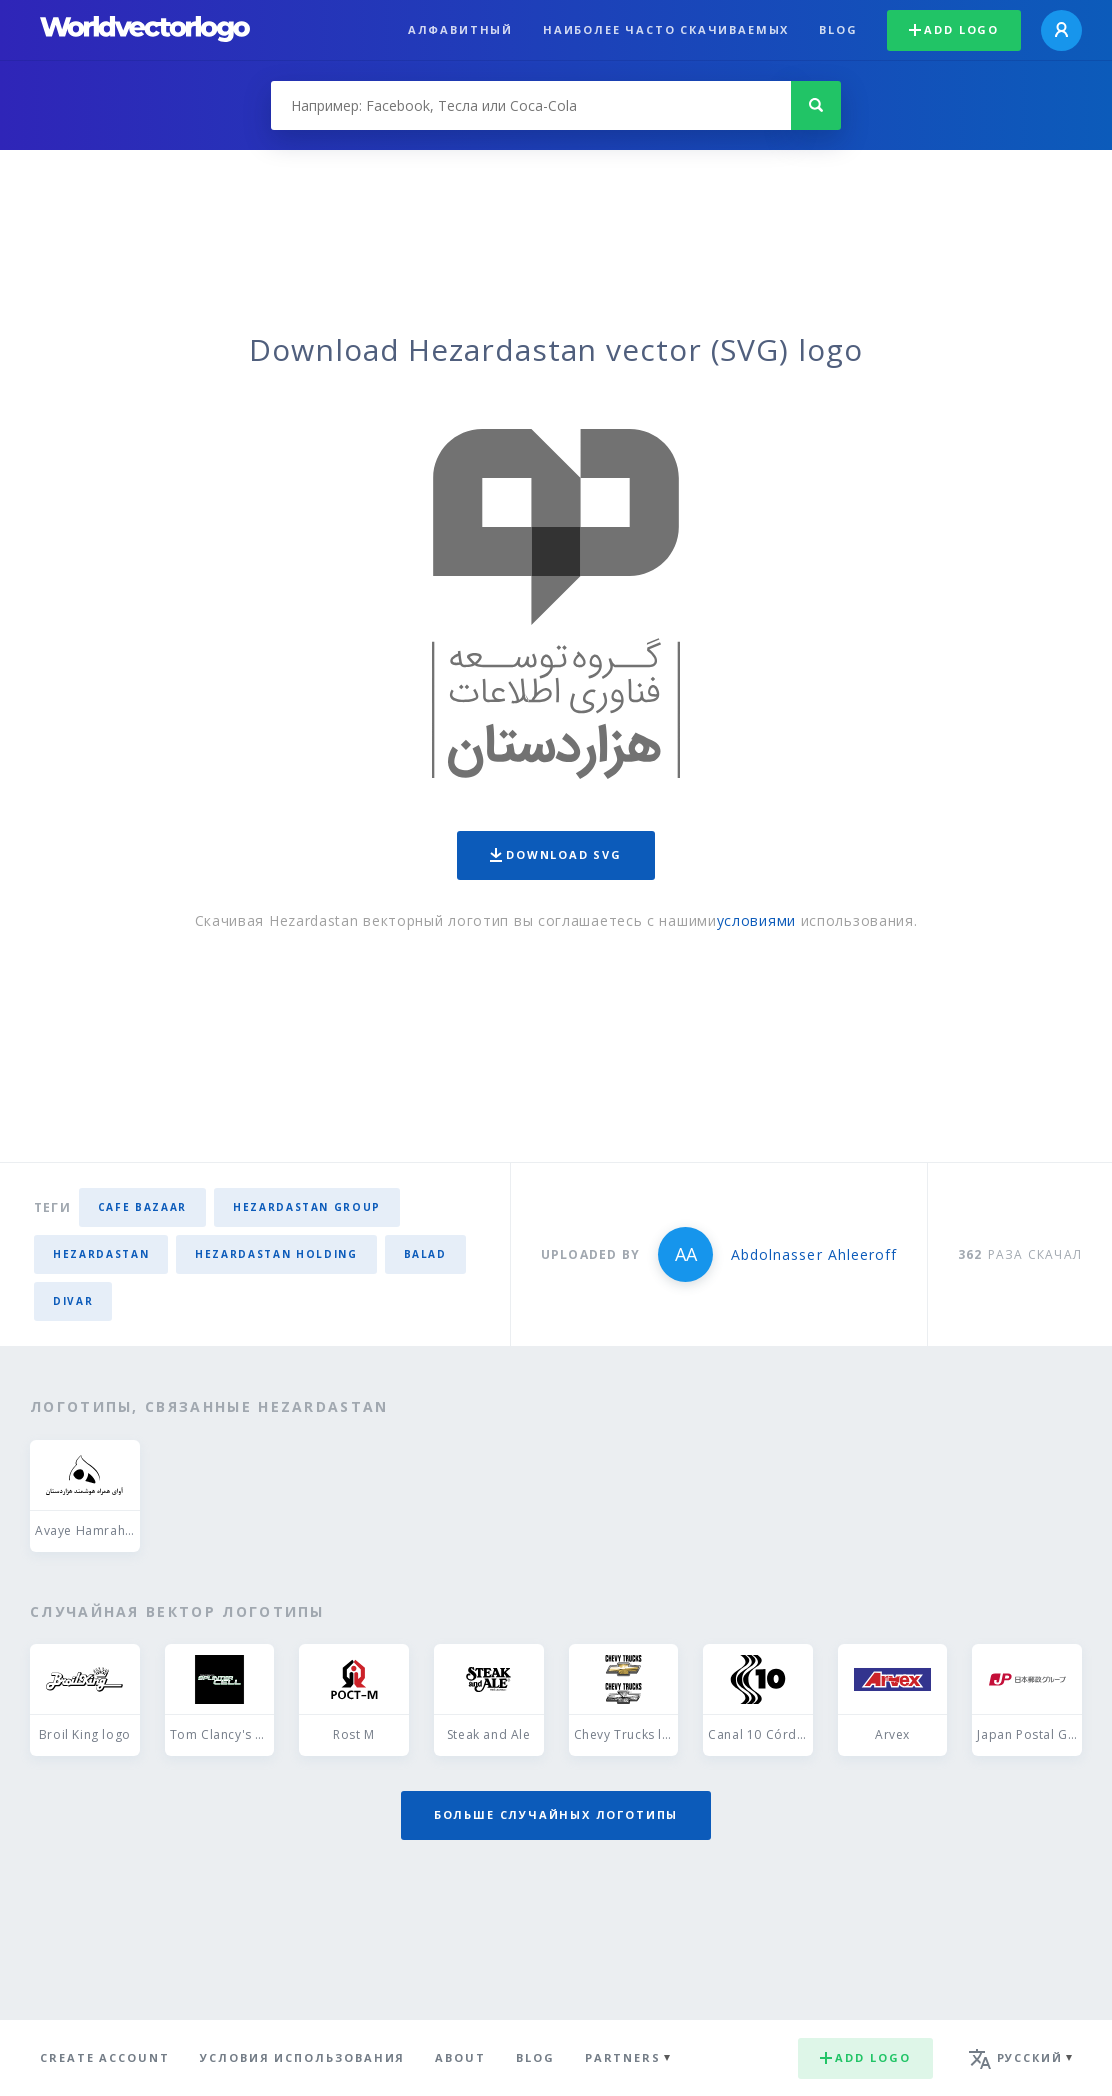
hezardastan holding (276, 1254)
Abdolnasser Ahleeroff (814, 1254)
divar (73, 1301)
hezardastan (101, 1254)
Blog (838, 29)
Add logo (954, 29)
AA (686, 1254)
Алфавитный (460, 29)
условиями (756, 920)
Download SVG (556, 854)
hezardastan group (307, 1207)
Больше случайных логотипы (556, 1814)
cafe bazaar (142, 1207)
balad (425, 1254)
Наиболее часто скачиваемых (666, 29)
